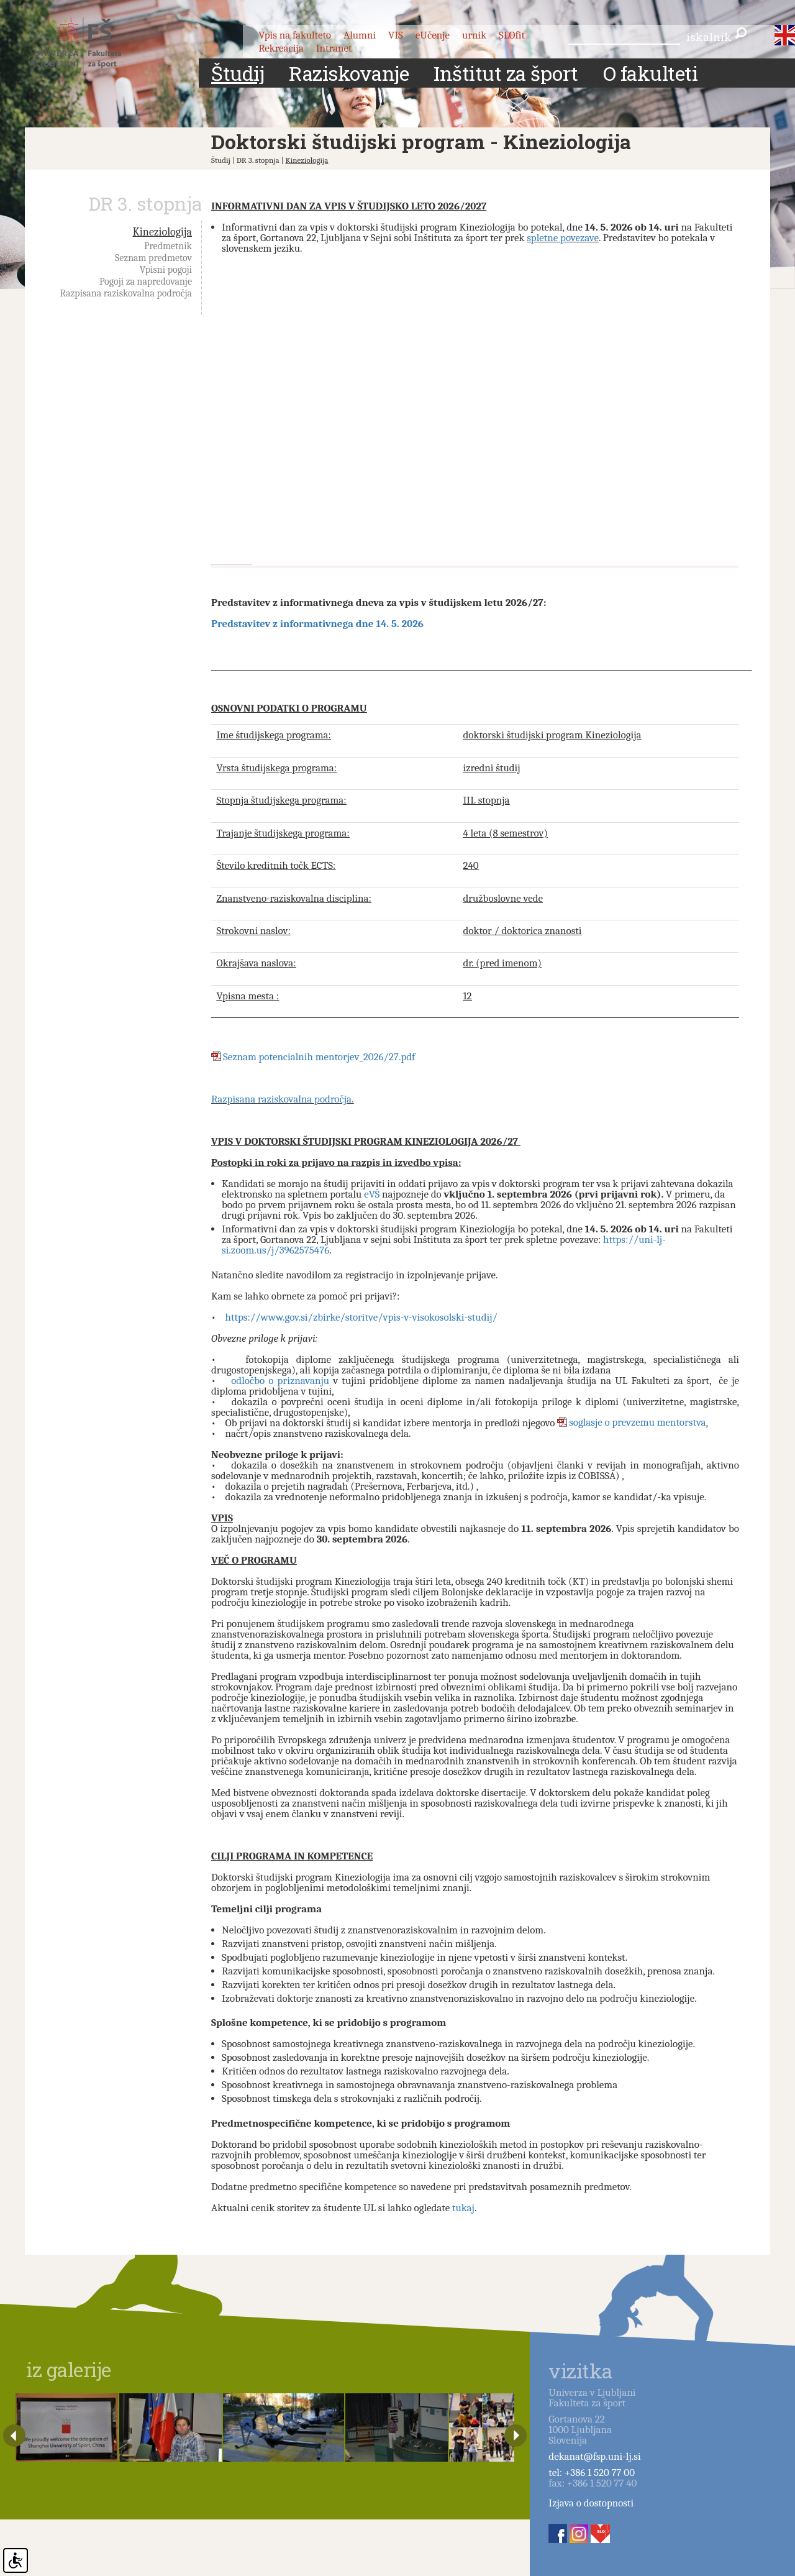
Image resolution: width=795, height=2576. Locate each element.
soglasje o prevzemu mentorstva (637, 1423)
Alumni (359, 35)
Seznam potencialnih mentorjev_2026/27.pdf (319, 1057)
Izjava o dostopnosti (591, 2503)
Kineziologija (307, 160)
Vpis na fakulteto (294, 35)
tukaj (463, 2208)
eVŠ (371, 1194)
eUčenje (433, 35)
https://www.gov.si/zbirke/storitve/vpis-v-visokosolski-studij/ (361, 1317)
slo (778, 30)
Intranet (334, 48)
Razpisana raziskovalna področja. (282, 1099)
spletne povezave (563, 238)
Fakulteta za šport (88, 45)
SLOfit (512, 35)
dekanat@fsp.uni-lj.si (594, 2456)
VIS (395, 35)
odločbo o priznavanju (280, 1381)
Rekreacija (281, 48)
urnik (474, 35)
